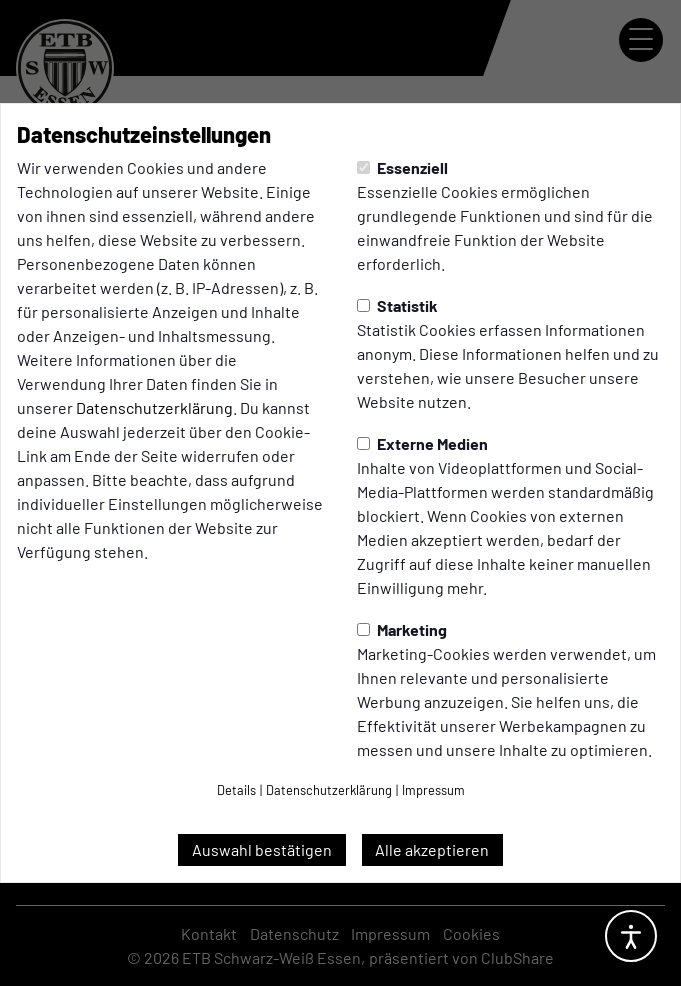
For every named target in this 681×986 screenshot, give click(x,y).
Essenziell (402, 167)
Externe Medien (422, 443)
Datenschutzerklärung (154, 407)
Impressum (433, 790)
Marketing (402, 629)
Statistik (397, 305)
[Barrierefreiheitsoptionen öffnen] (631, 936)
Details (236, 790)
